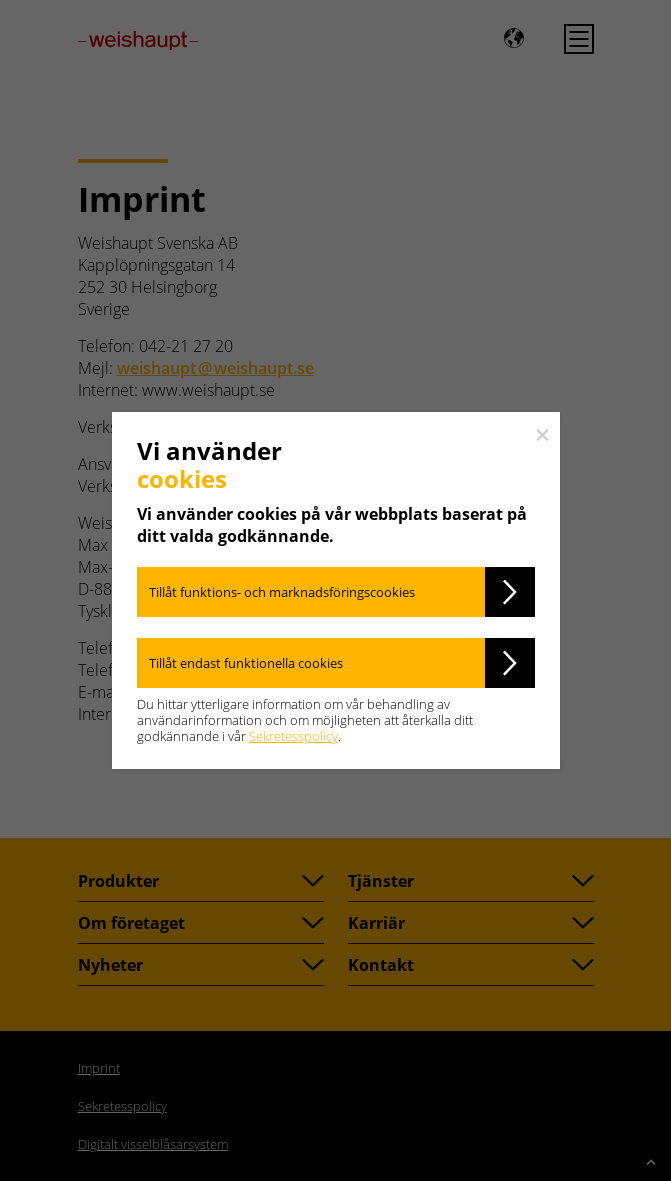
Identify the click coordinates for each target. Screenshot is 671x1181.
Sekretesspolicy (293, 736)
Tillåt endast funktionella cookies (246, 663)
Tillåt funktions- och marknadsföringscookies (282, 592)
